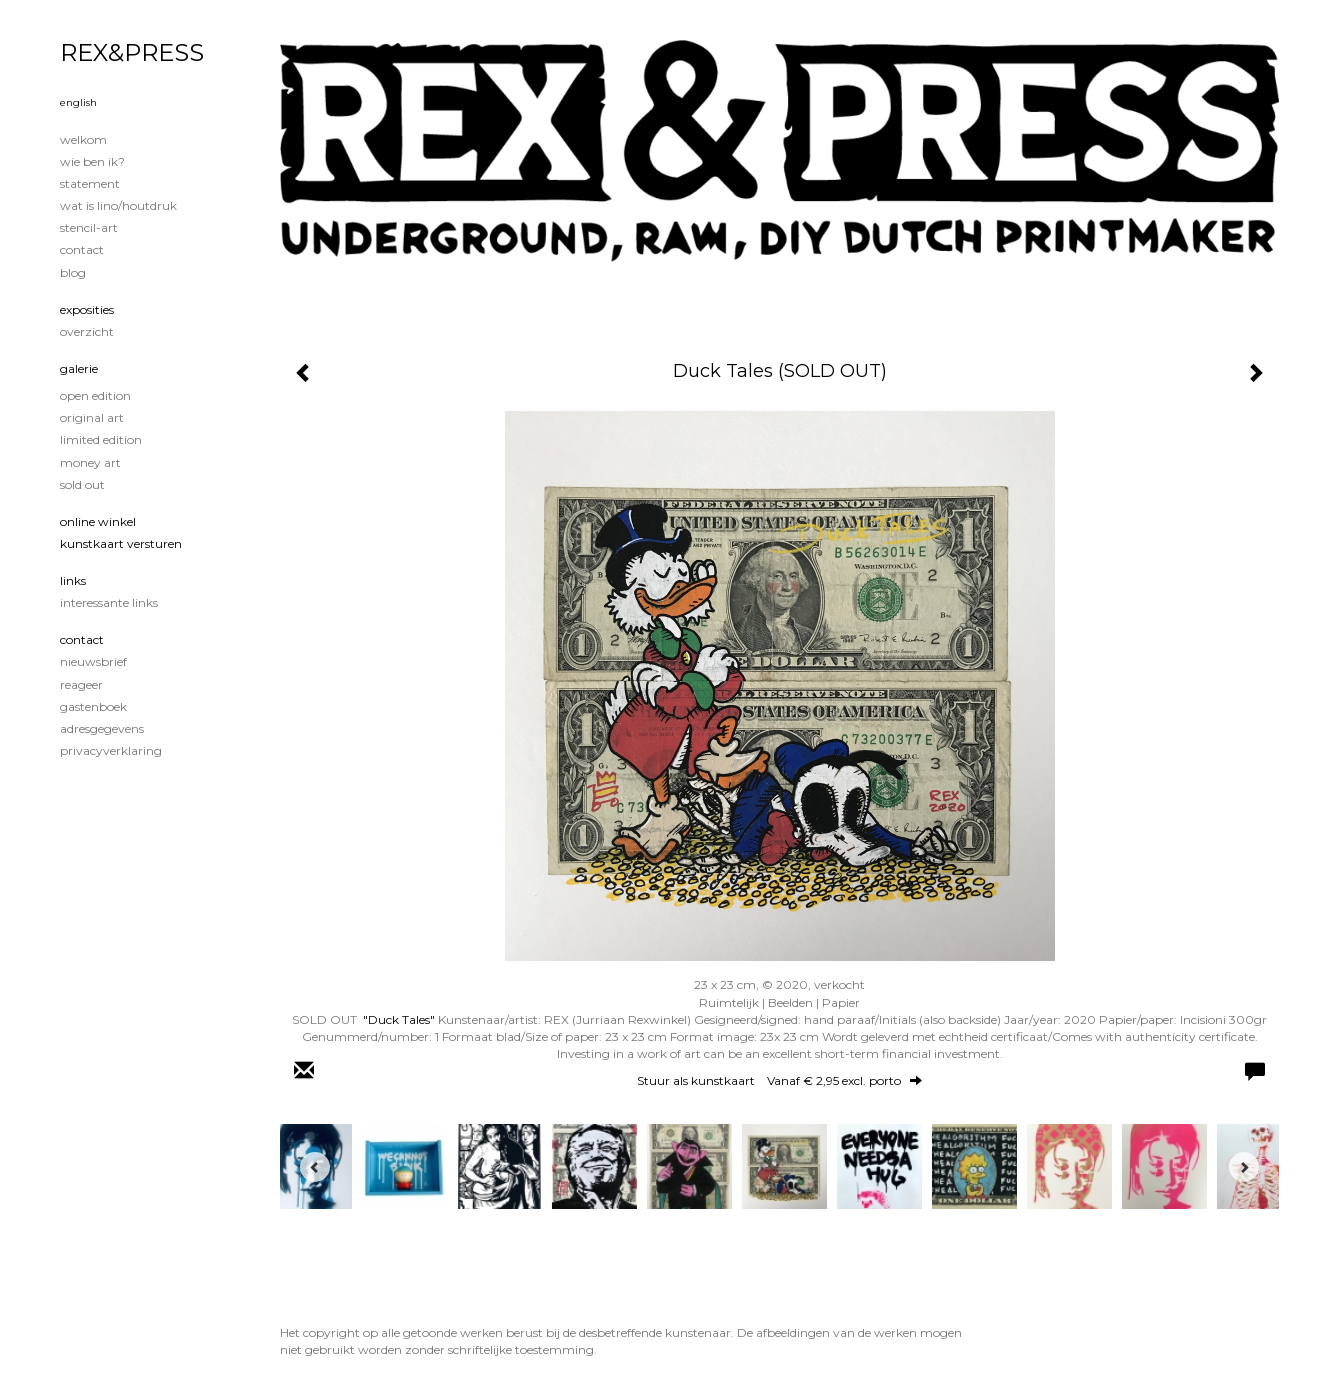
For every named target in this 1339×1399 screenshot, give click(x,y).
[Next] (1244, 1167)
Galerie (79, 368)
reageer (81, 684)
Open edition (95, 395)
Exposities (87, 309)
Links (73, 580)
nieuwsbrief (93, 661)
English (78, 102)
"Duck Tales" (399, 1019)
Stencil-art (89, 227)
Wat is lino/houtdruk (118, 205)
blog (73, 272)
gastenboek (93, 706)
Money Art (90, 462)
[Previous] (315, 1167)
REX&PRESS (132, 52)
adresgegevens (102, 728)
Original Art (92, 417)
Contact (82, 249)
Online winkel (98, 521)
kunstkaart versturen (121, 543)
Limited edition (101, 439)
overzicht (87, 331)
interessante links (109, 602)
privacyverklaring (111, 750)
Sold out (82, 484)
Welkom (83, 139)
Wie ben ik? (92, 161)
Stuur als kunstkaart (779, 1080)
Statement (90, 183)
